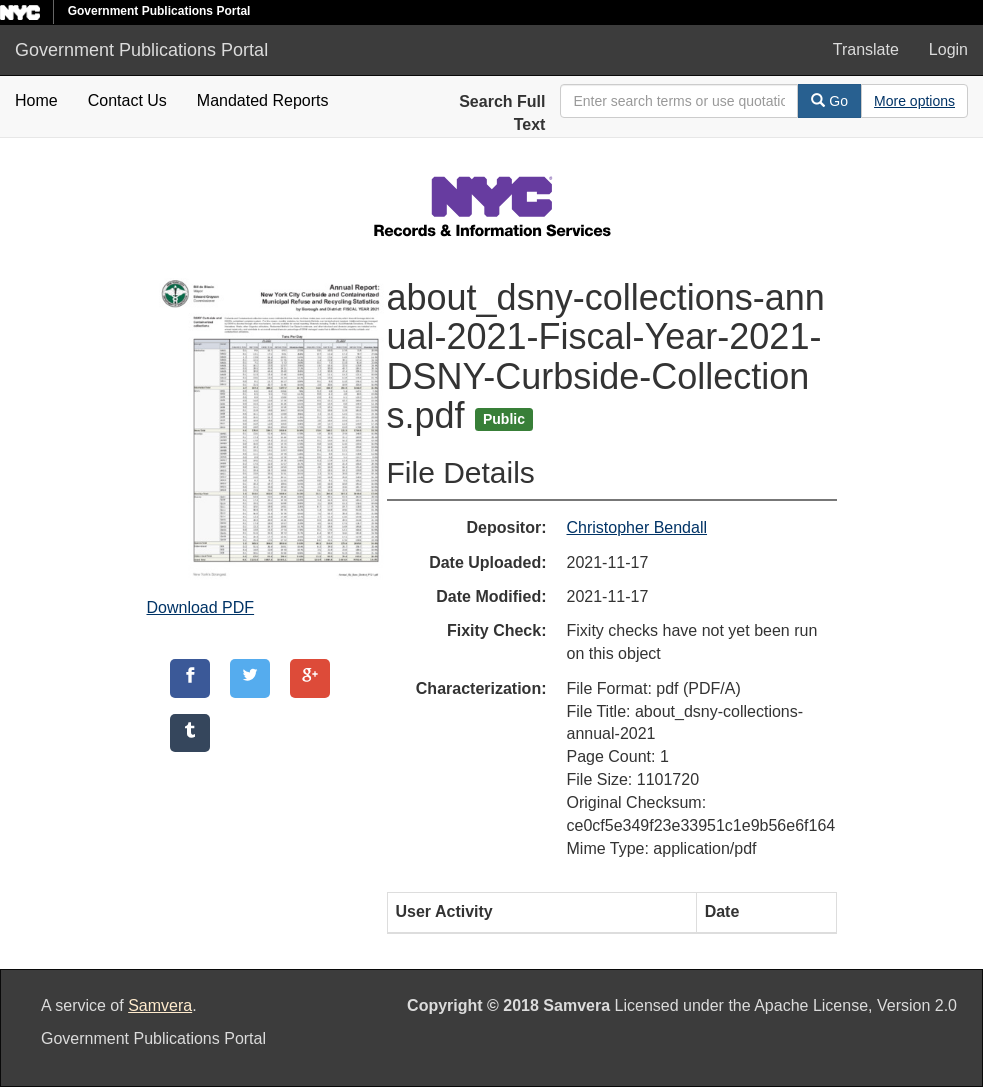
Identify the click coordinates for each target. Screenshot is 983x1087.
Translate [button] (866, 49)
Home (36, 100)
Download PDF (201, 607)
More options (914, 101)
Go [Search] (829, 101)
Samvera (160, 1005)
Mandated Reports (263, 100)
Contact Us (127, 100)
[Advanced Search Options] (914, 101)
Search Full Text (502, 113)
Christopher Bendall (637, 527)
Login (948, 49)
